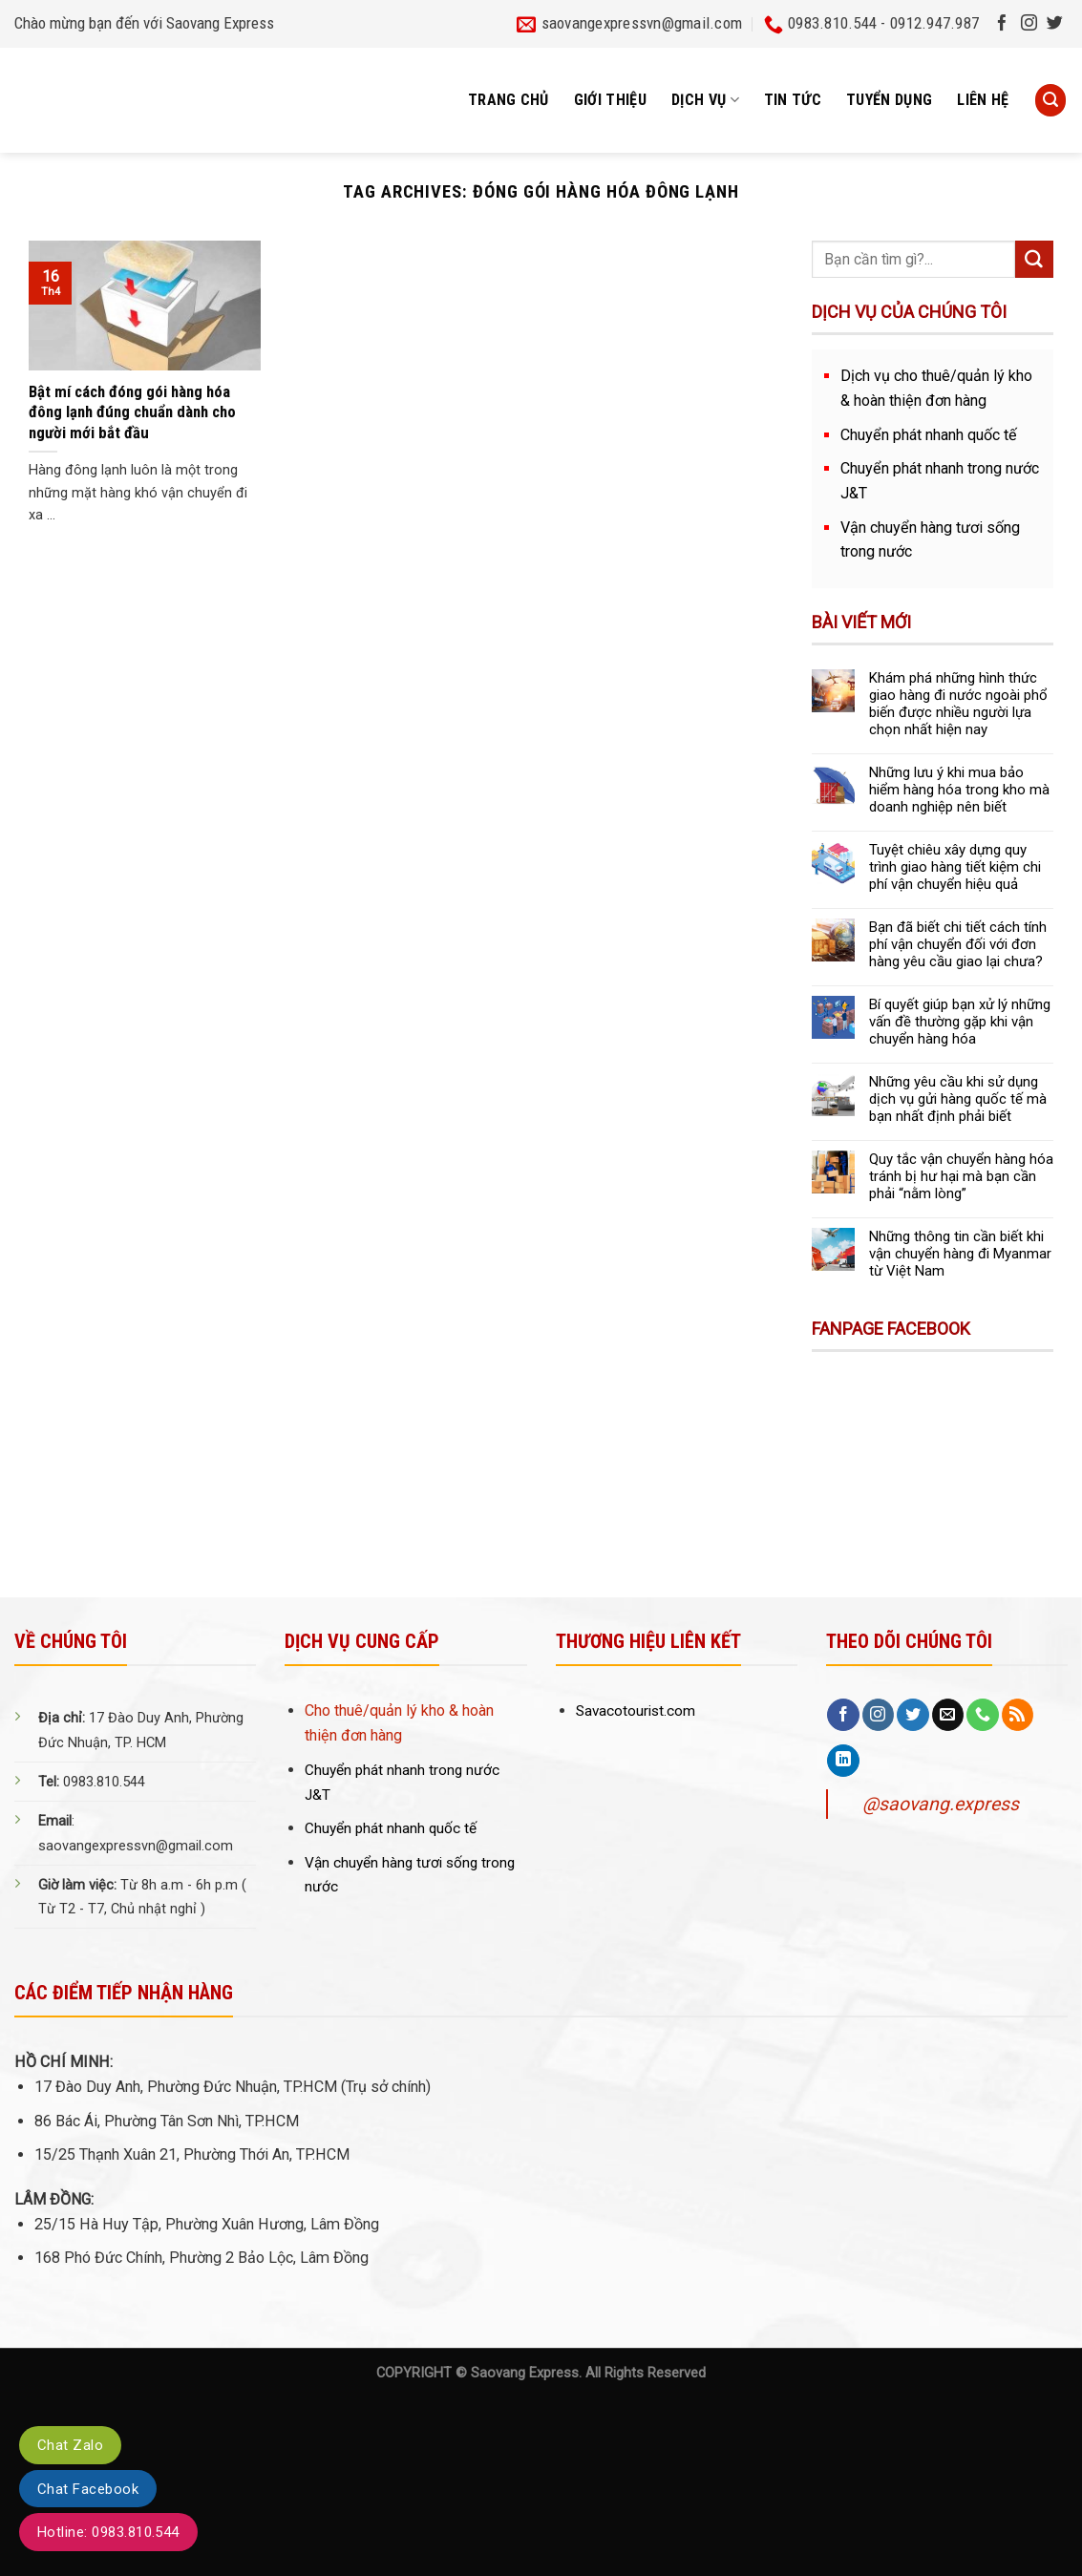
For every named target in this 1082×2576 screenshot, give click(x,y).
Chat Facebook (87, 2489)
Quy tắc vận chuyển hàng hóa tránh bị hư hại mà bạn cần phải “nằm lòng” (961, 1176)
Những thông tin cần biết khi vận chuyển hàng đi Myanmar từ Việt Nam (960, 1253)
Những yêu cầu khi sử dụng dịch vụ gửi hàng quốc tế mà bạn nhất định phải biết (958, 1099)
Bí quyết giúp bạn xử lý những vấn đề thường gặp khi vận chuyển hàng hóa (959, 1021)
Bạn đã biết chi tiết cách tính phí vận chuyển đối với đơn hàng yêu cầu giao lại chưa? (958, 944)
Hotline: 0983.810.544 (108, 2532)
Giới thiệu (610, 100)
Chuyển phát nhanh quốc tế (928, 435)
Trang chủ (508, 100)
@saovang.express (940, 1804)
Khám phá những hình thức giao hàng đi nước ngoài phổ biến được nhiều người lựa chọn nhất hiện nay (958, 703)
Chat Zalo (70, 2445)
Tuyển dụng (889, 100)
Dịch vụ (705, 100)
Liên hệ (982, 100)
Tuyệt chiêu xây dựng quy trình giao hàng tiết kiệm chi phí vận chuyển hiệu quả (955, 867)
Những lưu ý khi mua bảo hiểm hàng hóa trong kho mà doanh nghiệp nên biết (959, 789)
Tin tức (792, 100)
